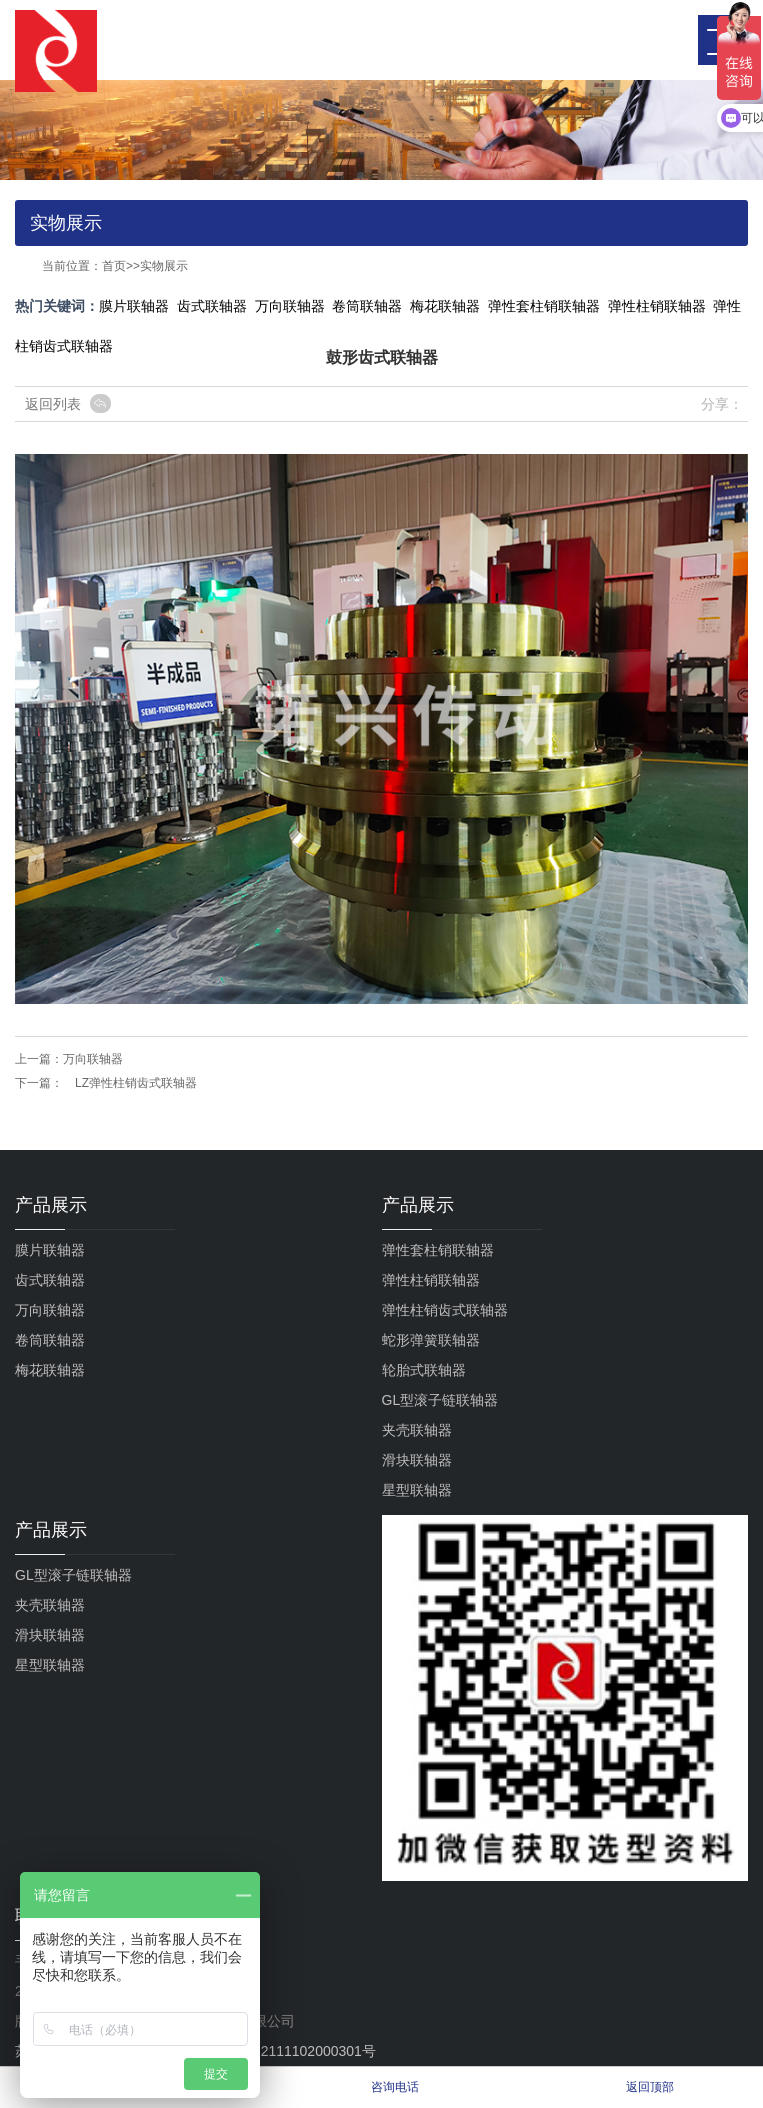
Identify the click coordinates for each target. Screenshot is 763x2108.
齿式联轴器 (212, 306)
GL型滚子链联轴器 (440, 1400)
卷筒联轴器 (367, 306)
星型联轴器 (417, 1490)
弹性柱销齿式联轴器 (445, 1310)
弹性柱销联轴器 (657, 306)
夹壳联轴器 (417, 1430)
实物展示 (164, 266)
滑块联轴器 (417, 1460)
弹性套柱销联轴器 (544, 306)
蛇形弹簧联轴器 (431, 1340)
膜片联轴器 (134, 306)
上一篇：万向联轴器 (69, 1059)
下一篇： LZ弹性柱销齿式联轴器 (106, 1083)
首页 (114, 266)
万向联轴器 (290, 306)
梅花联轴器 (445, 306)
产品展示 (51, 1205)
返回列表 (53, 404)
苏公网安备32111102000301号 (267, 2051)
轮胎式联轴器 (424, 1370)
